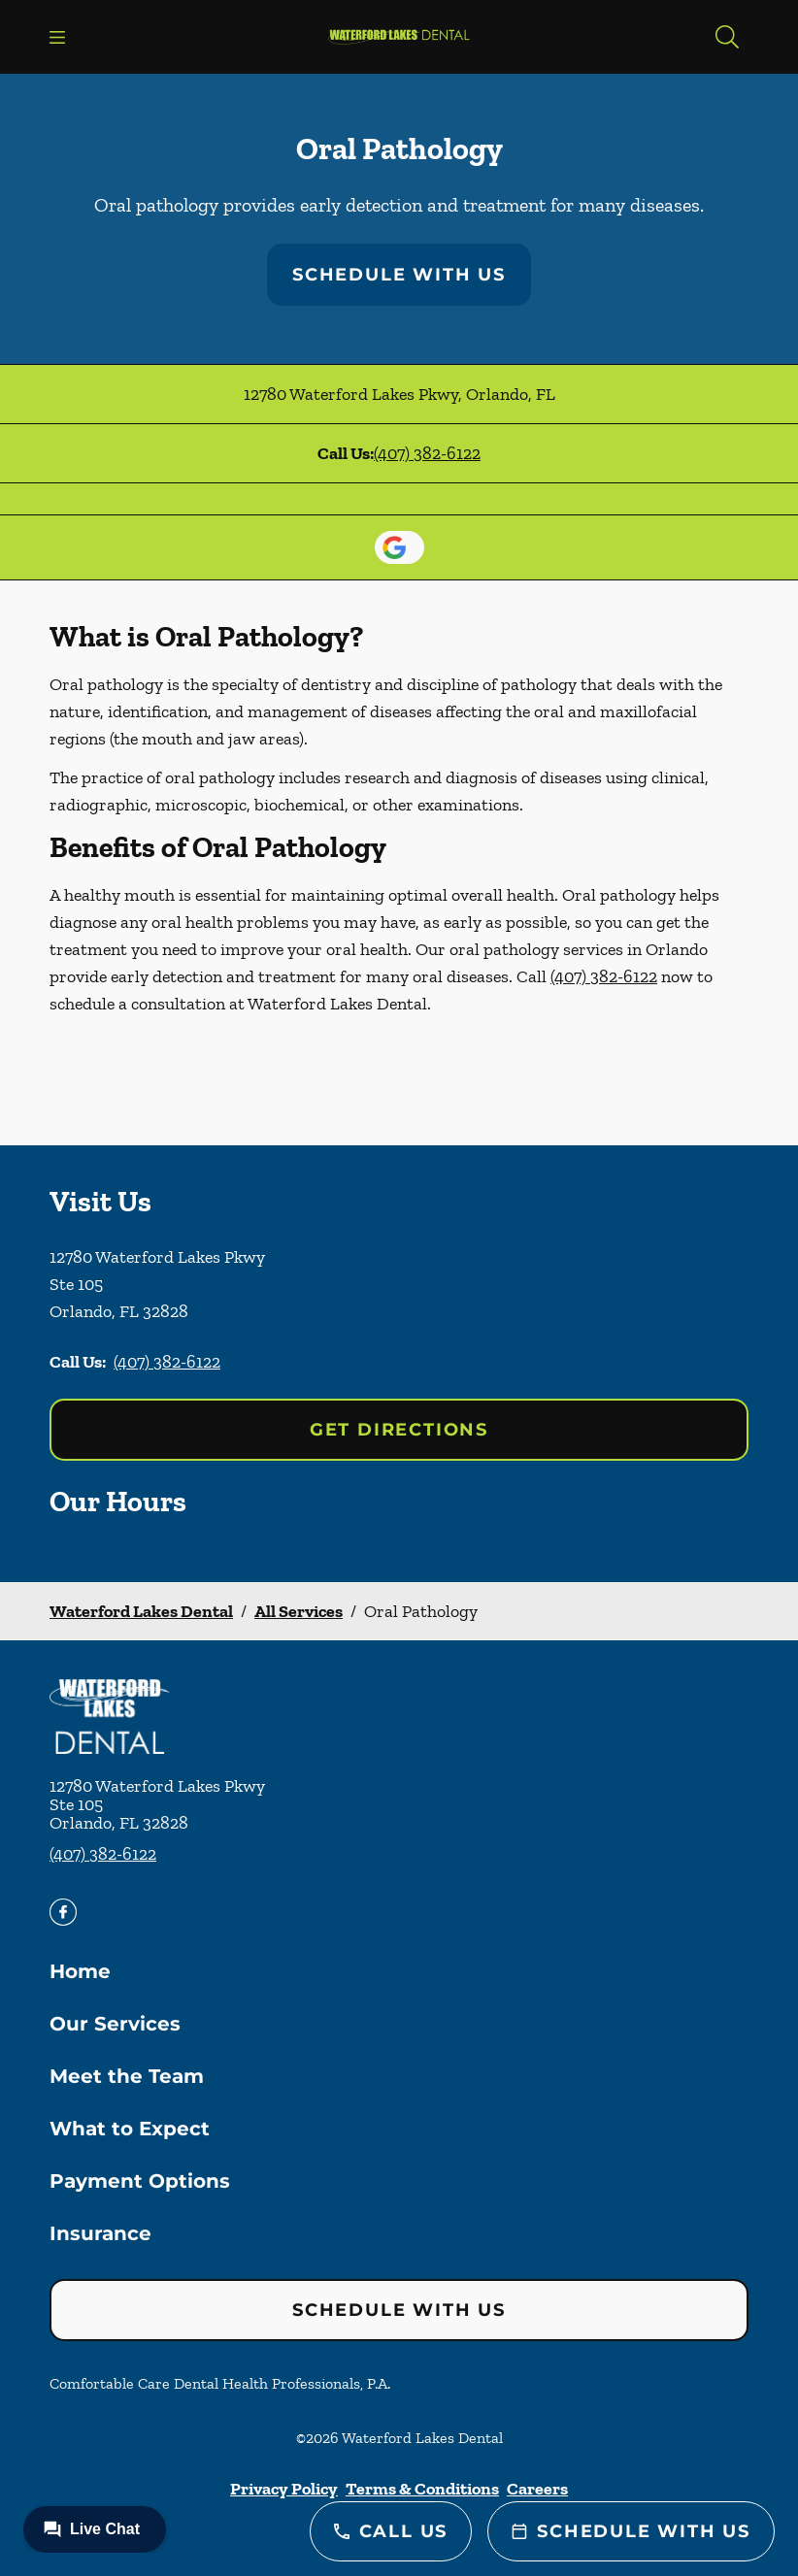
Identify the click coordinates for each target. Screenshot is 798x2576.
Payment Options (140, 2181)
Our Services (115, 2023)
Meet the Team (127, 2076)
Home (80, 1971)
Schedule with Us (399, 274)
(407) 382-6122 (427, 453)
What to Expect (130, 2128)
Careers (537, 2488)
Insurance (100, 2233)
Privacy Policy (284, 2488)
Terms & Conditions (422, 2488)
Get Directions (399, 1429)
